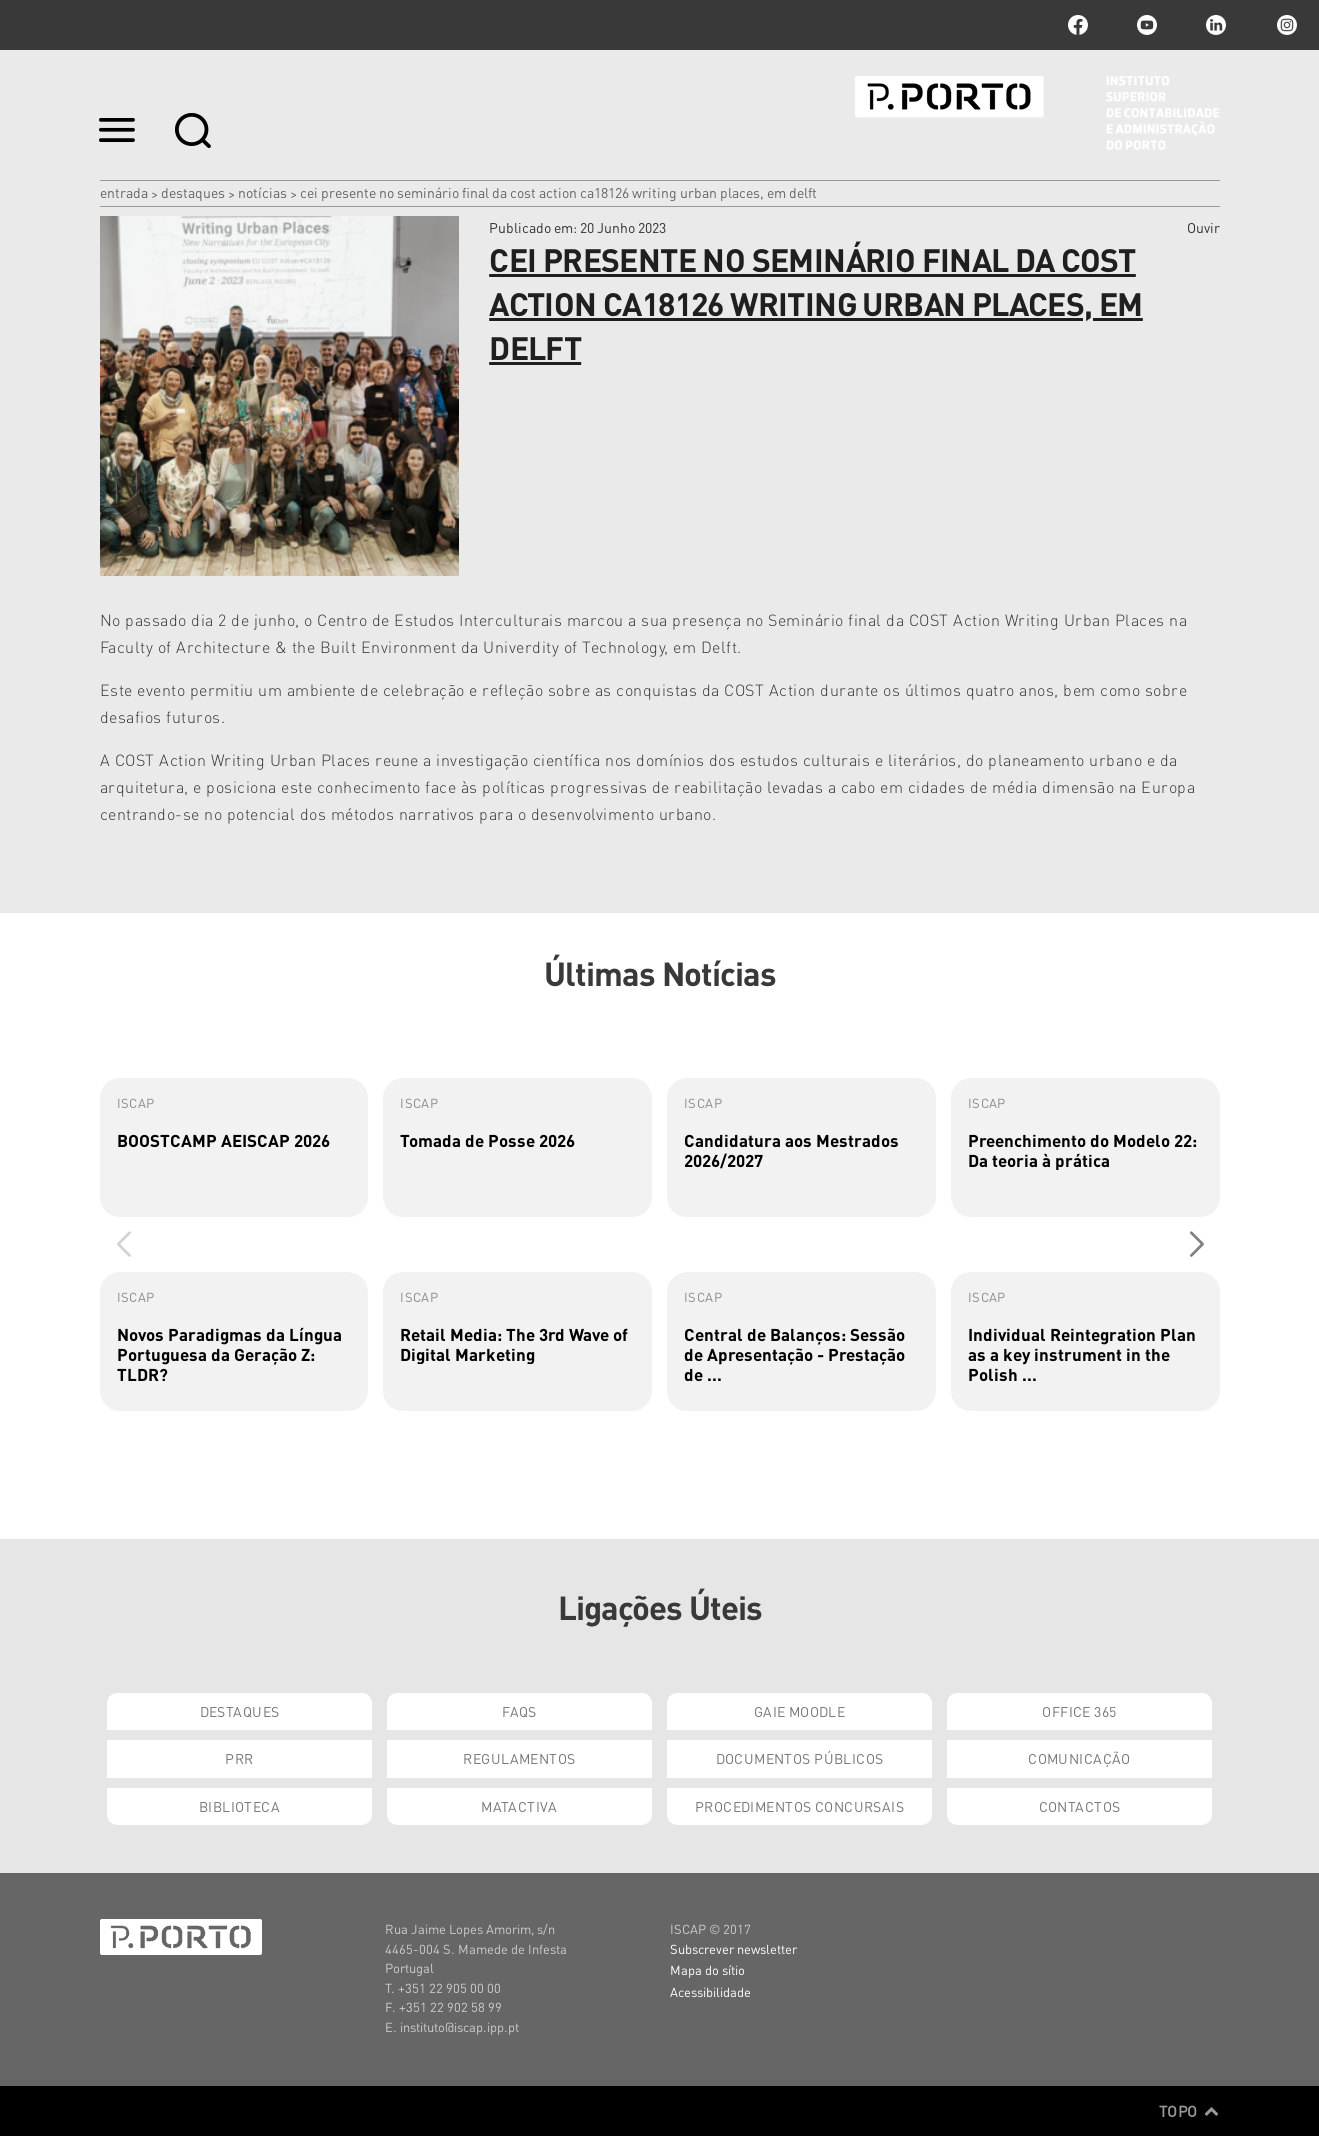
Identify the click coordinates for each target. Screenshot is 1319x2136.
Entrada (124, 192)
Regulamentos (519, 1758)
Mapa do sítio (707, 1969)
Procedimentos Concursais (799, 1806)
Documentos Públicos (800, 1758)
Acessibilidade (710, 1991)
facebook (1078, 25)
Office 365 (1079, 1711)
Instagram (1285, 25)
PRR (239, 1758)
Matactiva (519, 1806)
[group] (234, 1147)
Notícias (262, 192)
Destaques (193, 192)
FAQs (519, 1711)
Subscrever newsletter (733, 1948)
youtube (1147, 25)
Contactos (1080, 1806)
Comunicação (1079, 1758)
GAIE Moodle (800, 1711)
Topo (1189, 2111)
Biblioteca (239, 1806)
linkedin (1216, 25)
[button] (1196, 1244)
